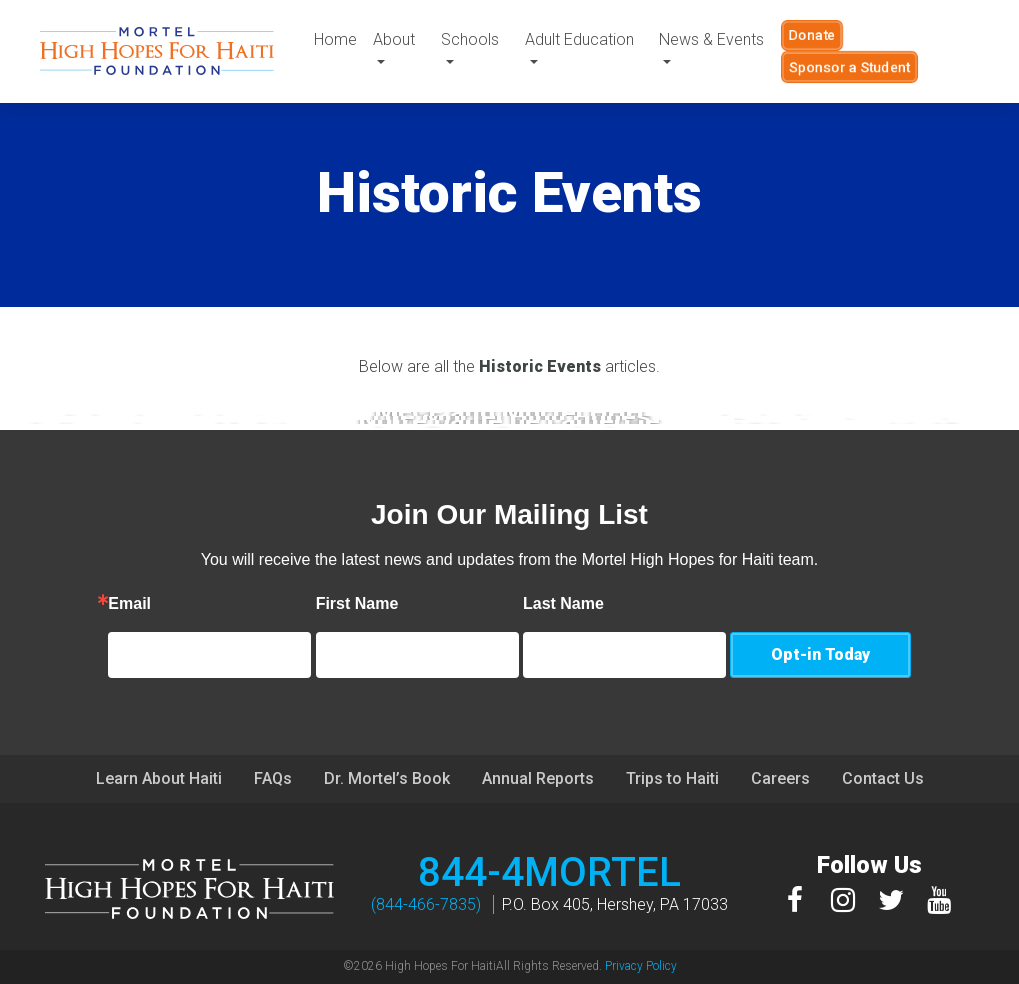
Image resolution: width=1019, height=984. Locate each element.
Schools (471, 39)
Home (335, 39)
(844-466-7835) (426, 904)
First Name (376, 604)
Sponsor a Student (849, 67)
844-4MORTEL (549, 872)
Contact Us (883, 778)
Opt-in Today (820, 654)
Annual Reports (538, 778)
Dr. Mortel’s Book (387, 778)
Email (149, 604)
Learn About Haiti (159, 778)
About (394, 39)
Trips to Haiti (672, 778)
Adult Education (580, 39)
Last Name (583, 604)
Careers (780, 778)
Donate (812, 35)
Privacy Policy (641, 966)
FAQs (273, 778)
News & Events (711, 39)
